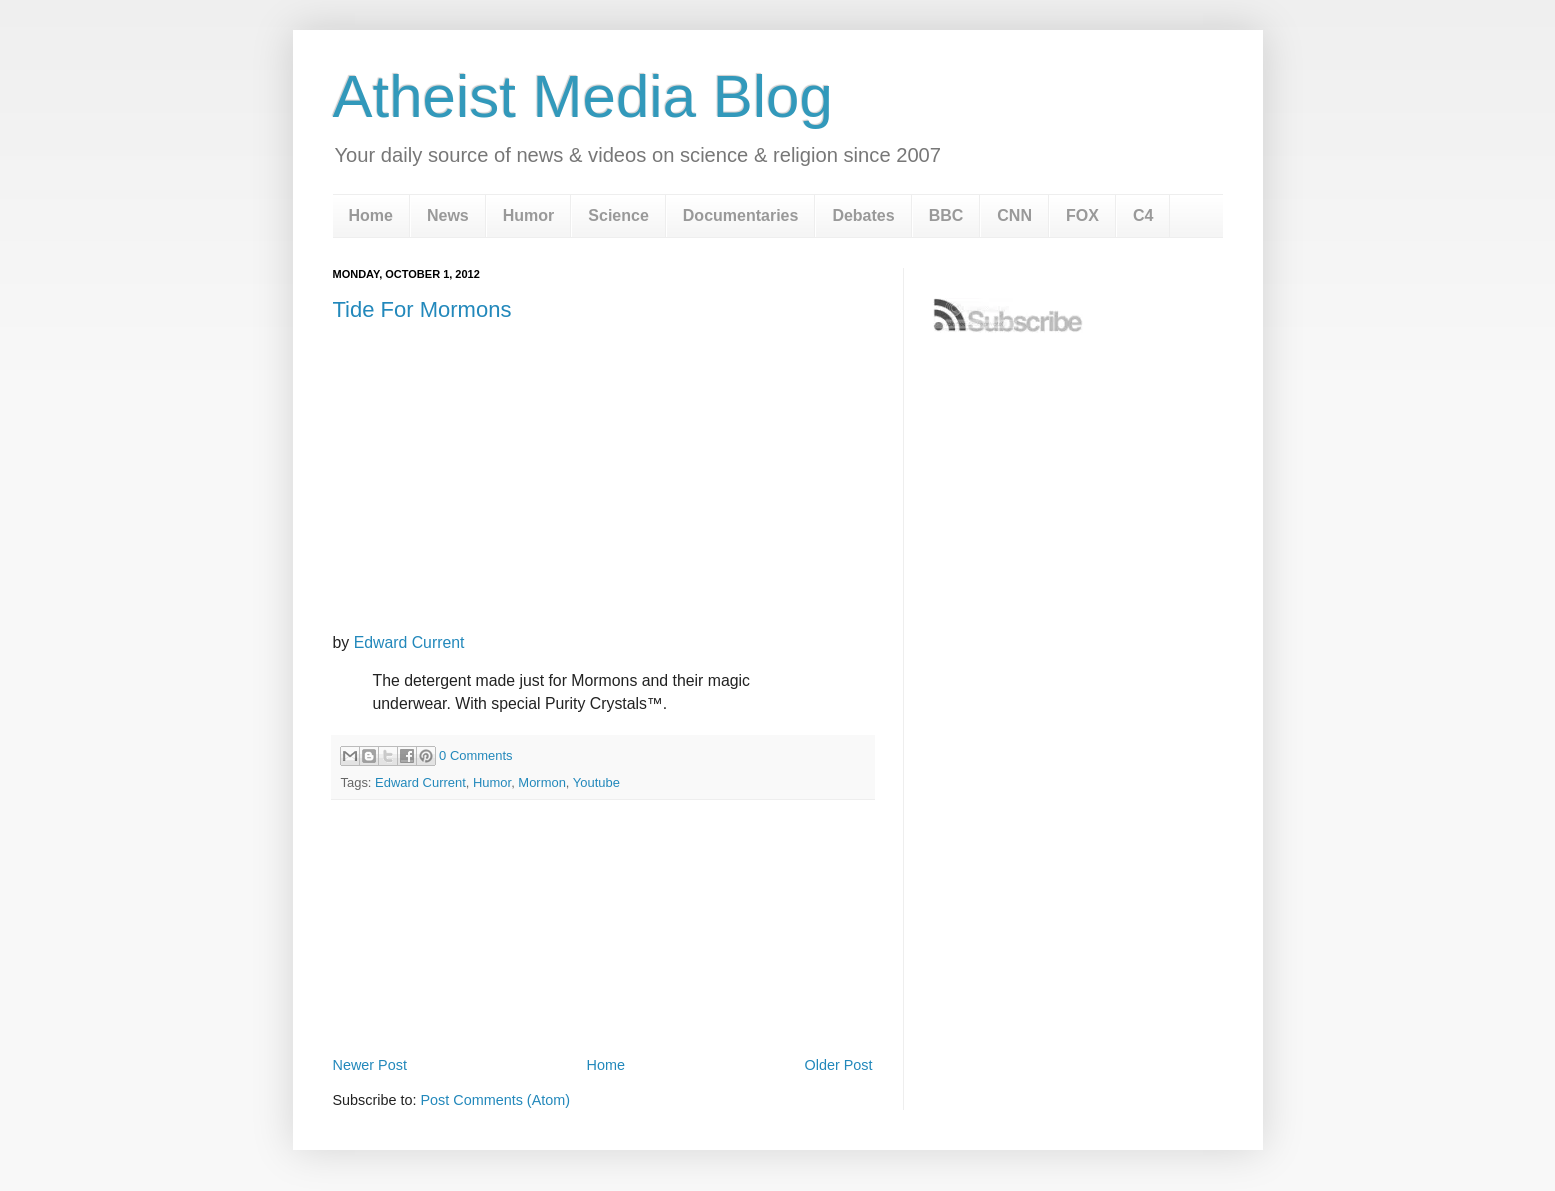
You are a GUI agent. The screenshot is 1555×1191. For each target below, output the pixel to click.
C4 (1143, 215)
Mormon (542, 782)
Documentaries (741, 215)
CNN (1014, 215)
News (448, 215)
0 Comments (475, 755)
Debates (863, 215)
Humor (529, 215)
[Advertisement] (603, 996)
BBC (946, 215)
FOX (1082, 215)
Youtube (596, 782)
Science (618, 215)
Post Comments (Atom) (496, 1100)
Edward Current (409, 642)
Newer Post (370, 1065)
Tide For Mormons (422, 309)
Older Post (839, 1065)
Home (371, 215)
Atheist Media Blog (583, 96)
